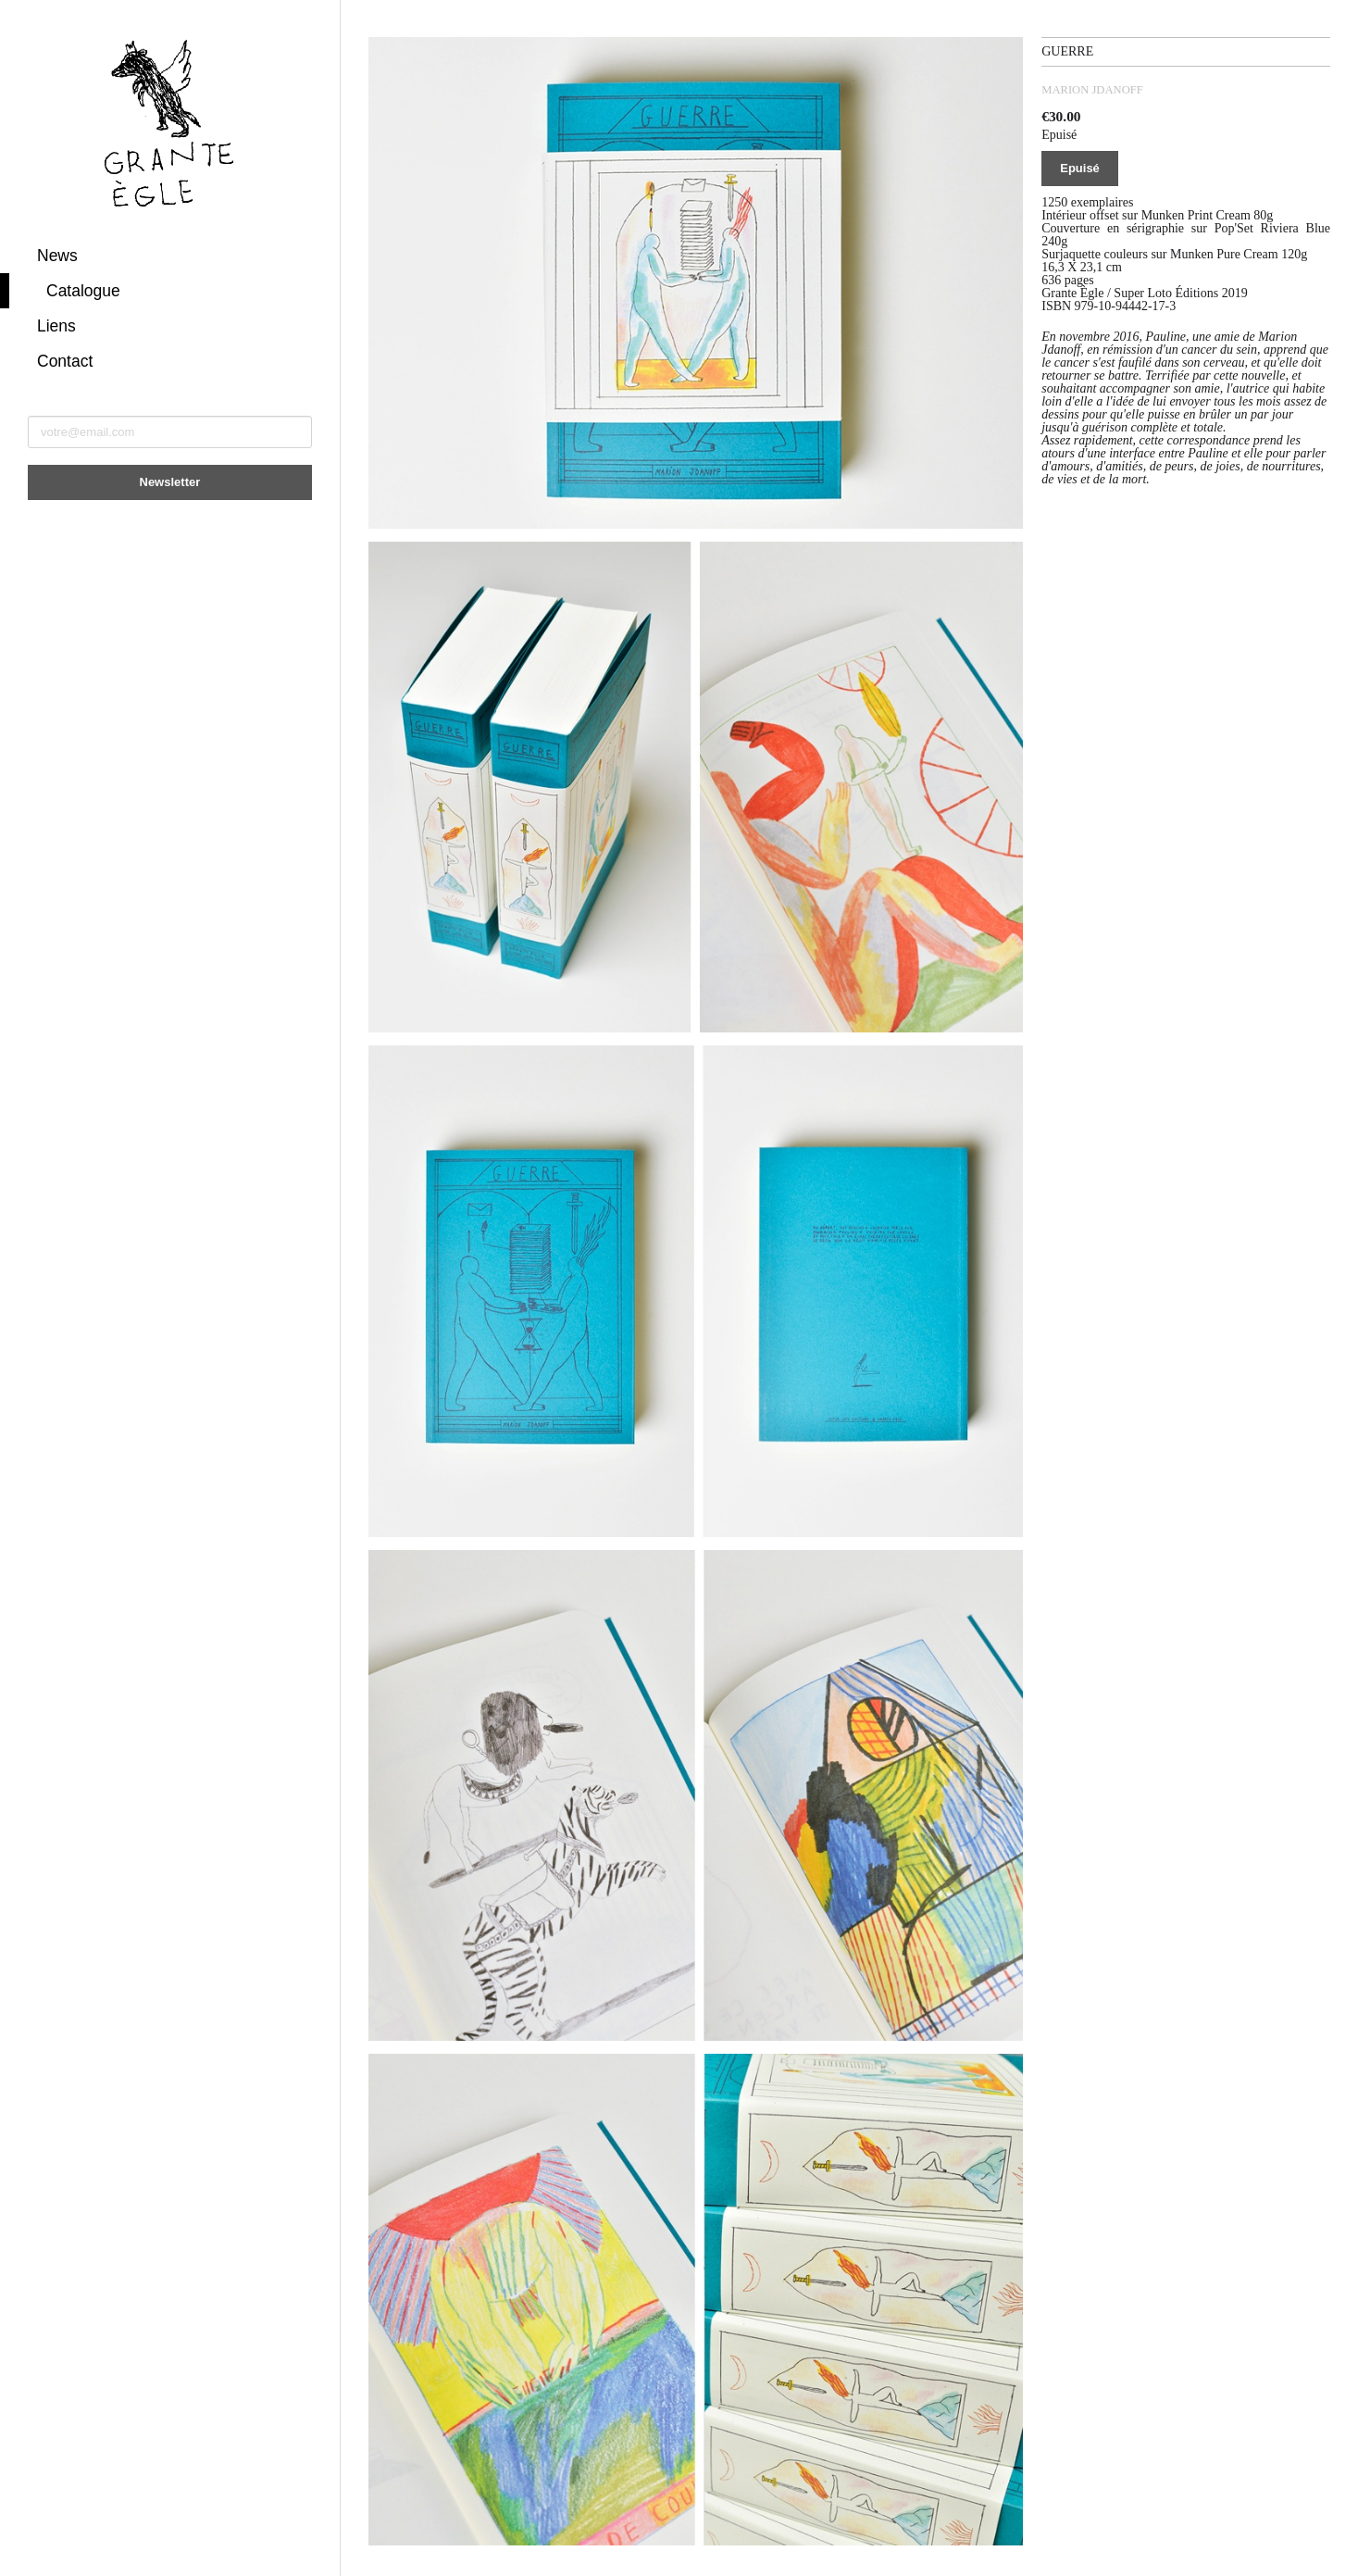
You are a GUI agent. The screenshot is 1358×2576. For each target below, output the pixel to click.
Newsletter (170, 482)
